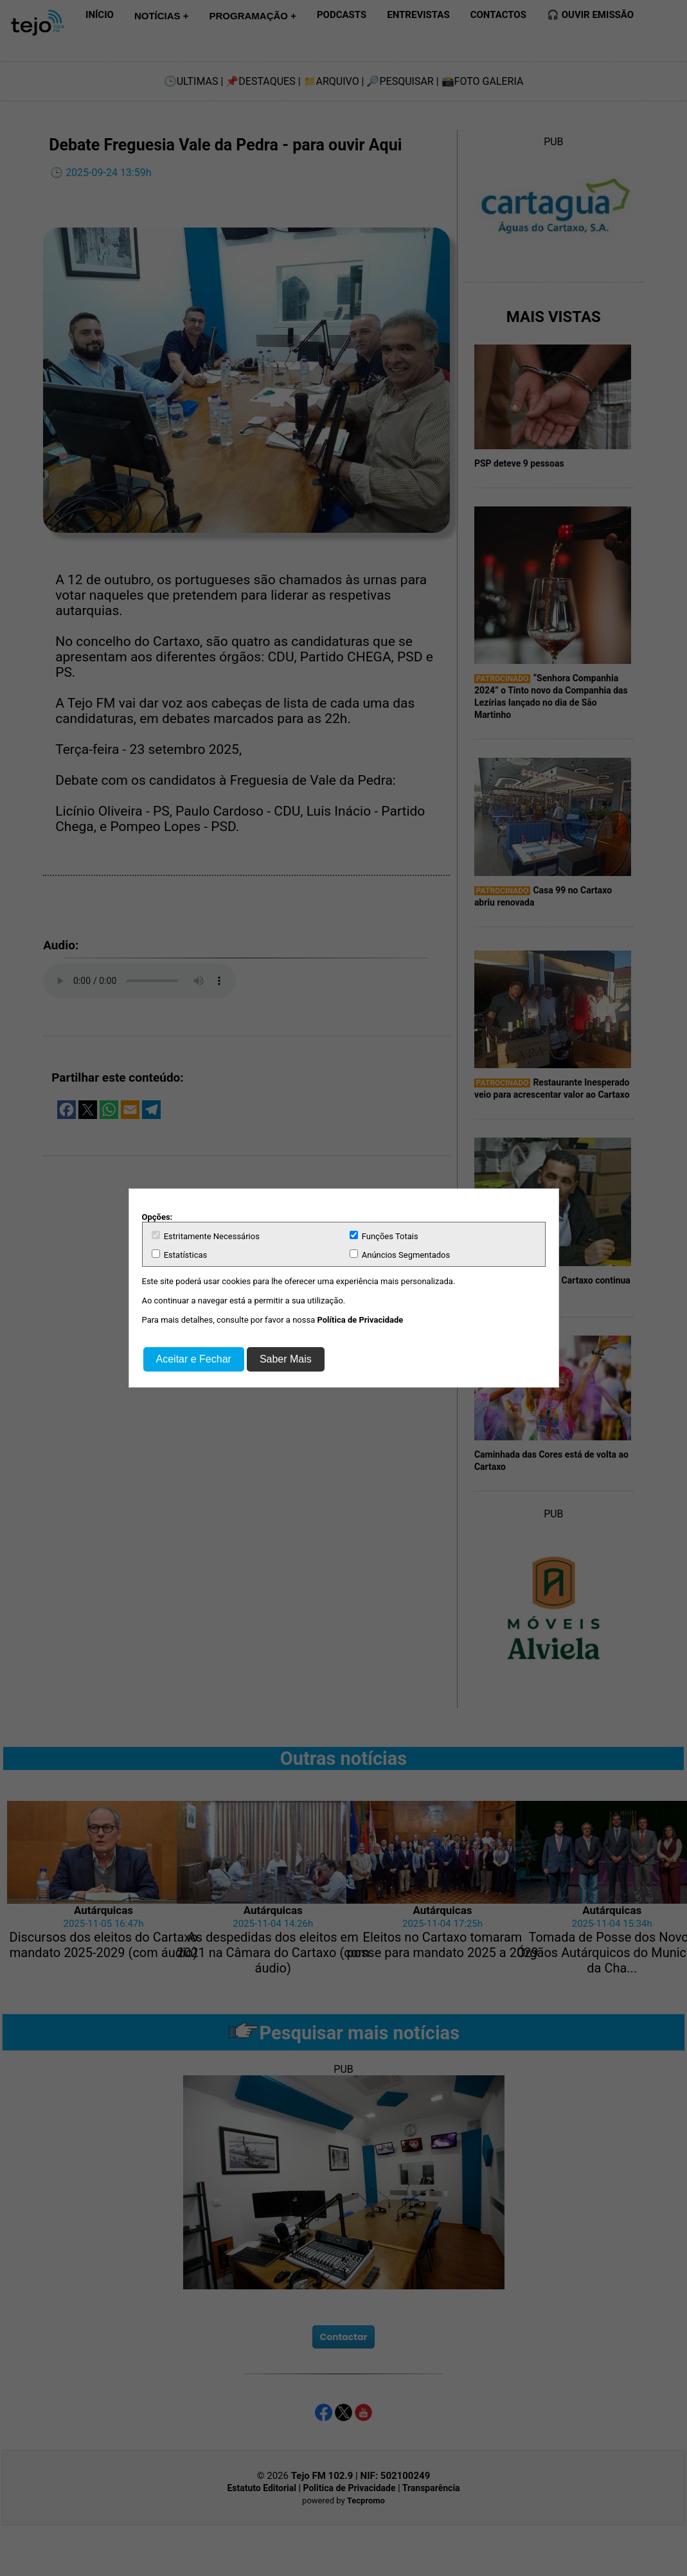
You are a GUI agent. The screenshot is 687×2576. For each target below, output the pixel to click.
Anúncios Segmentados (400, 1254)
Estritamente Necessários (206, 1236)
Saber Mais (286, 1359)
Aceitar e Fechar (193, 1359)
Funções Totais (384, 1236)
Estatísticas (180, 1254)
